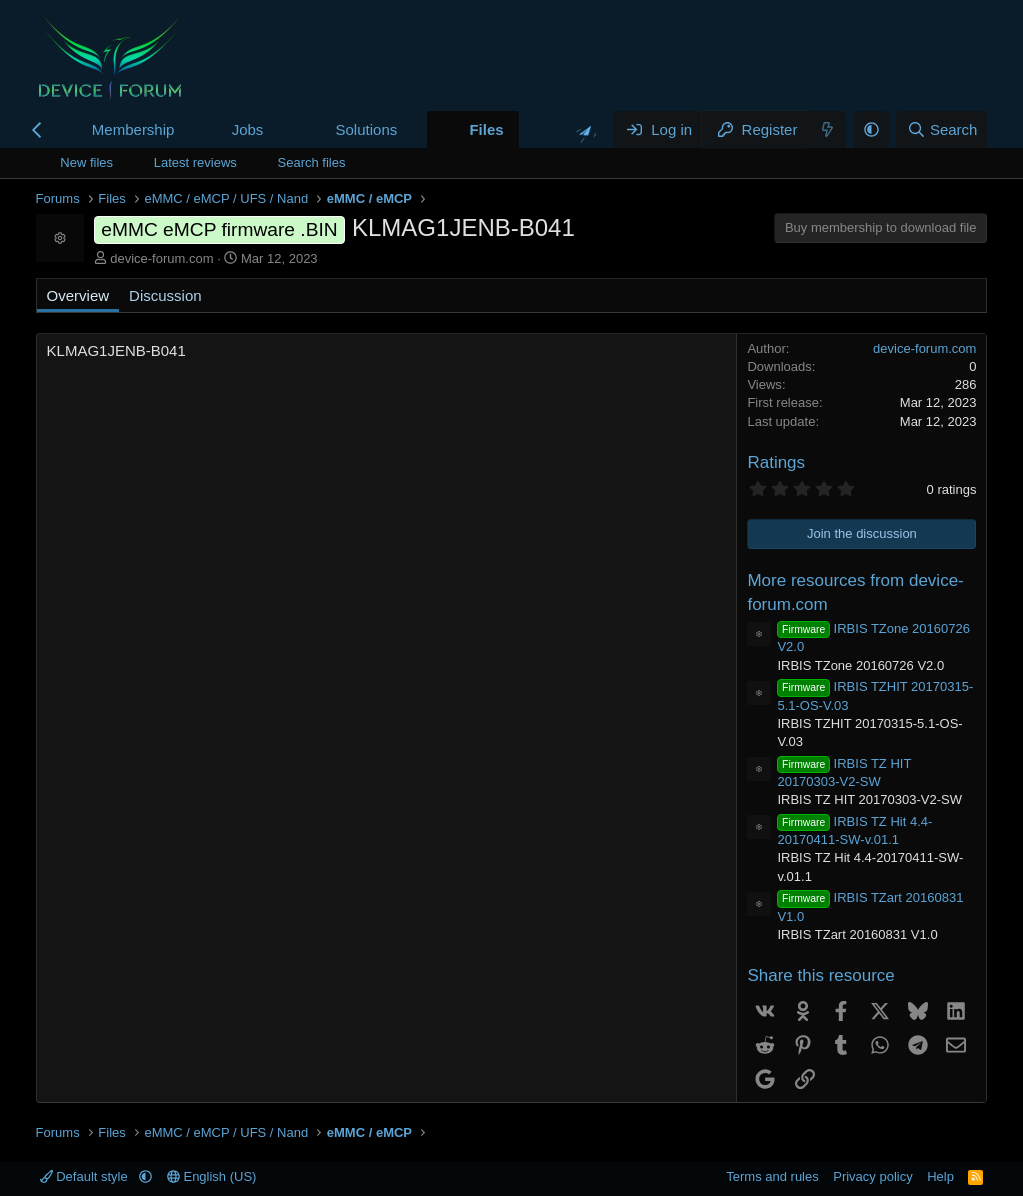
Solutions (367, 129)
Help (940, 1176)
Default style (86, 1176)
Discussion (165, 295)
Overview (78, 295)
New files (86, 162)
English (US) (212, 1176)
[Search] (941, 129)
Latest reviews (195, 162)
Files (486, 129)
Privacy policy (872, 1176)
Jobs (248, 129)
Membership (133, 129)
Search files (312, 162)
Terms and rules (772, 1176)
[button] (279, 129)
